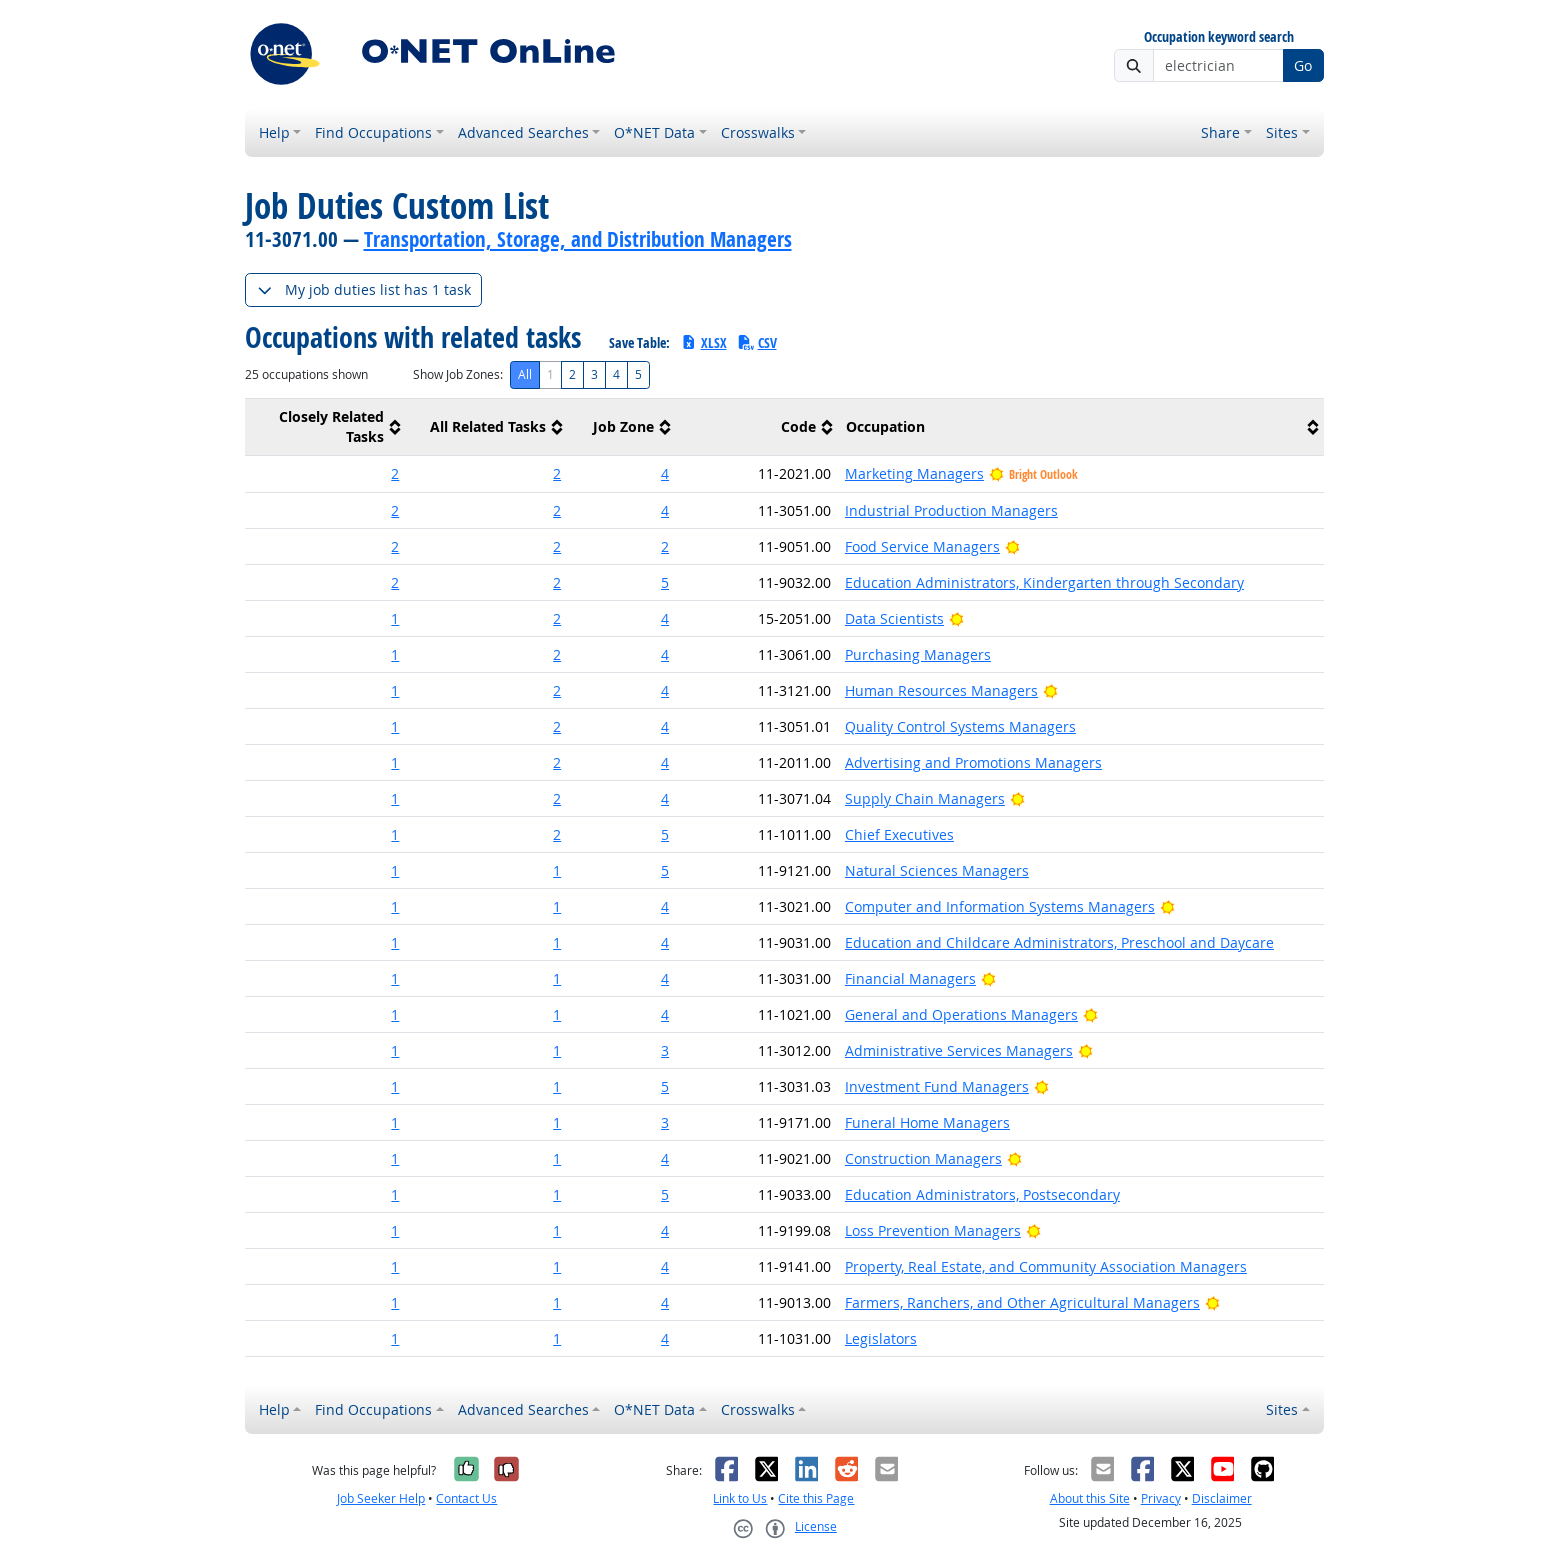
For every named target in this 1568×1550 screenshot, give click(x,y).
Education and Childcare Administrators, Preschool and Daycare (1059, 942)
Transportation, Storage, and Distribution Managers (578, 239)
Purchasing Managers (918, 654)
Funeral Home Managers (927, 1122)
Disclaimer (1222, 1498)
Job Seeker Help (381, 1498)
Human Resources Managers (941, 690)
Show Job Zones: (458, 374)
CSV (757, 342)
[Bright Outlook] (1012, 546)
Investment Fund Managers (937, 1086)
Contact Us (466, 1498)
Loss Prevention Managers (933, 1230)
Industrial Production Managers (951, 510)
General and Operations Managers (961, 1014)
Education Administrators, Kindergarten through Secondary (1044, 582)
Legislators (881, 1338)
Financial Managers (910, 978)
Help (274, 132)
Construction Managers (923, 1158)
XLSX (703, 342)
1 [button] (395, 618)
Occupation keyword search (1219, 37)
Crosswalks (758, 132)
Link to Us (740, 1498)
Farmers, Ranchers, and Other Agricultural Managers (1022, 1302)
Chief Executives (899, 834)
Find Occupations (373, 132)
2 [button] (395, 473)
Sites (1282, 132)
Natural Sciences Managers (937, 870)
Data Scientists (894, 618)
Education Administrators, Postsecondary (982, 1194)
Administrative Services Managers (959, 1050)
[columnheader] (326, 427)
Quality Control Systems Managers (960, 726)
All (525, 374)
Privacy (1161, 1498)
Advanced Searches (523, 132)
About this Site (1090, 1498)
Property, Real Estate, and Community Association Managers (1046, 1266)
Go (1303, 65)
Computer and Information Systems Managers (1000, 906)
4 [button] (665, 473)
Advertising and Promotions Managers (973, 762)
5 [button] (665, 582)
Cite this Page (816, 1498)
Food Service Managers (922, 546)
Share (1220, 132)
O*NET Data (654, 132)
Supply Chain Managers (925, 798)
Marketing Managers (914, 473)
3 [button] (665, 1050)
